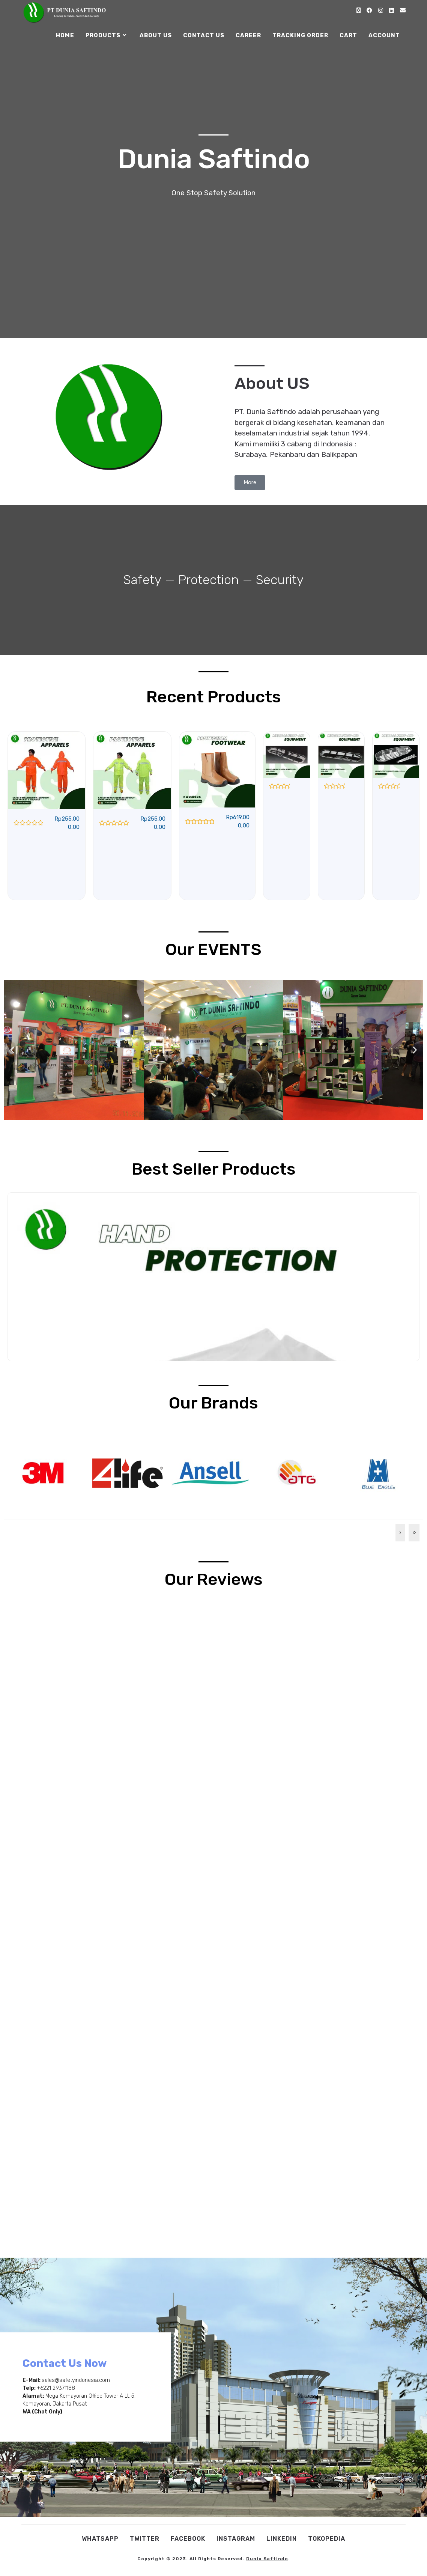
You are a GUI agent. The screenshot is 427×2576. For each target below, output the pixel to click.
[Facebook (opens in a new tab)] (369, 11)
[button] (12, 1050)
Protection (208, 580)
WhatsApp (100, 2538)
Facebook (188, 2538)
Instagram (236, 2538)
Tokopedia (326, 2538)
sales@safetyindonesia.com (76, 2380)
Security (280, 580)
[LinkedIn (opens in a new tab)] (391, 11)
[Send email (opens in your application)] (403, 11)
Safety (142, 580)
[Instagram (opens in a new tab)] (380, 11)
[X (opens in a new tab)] (358, 11)
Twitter (144, 2538)
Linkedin (281, 2538)
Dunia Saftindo (267, 2558)
